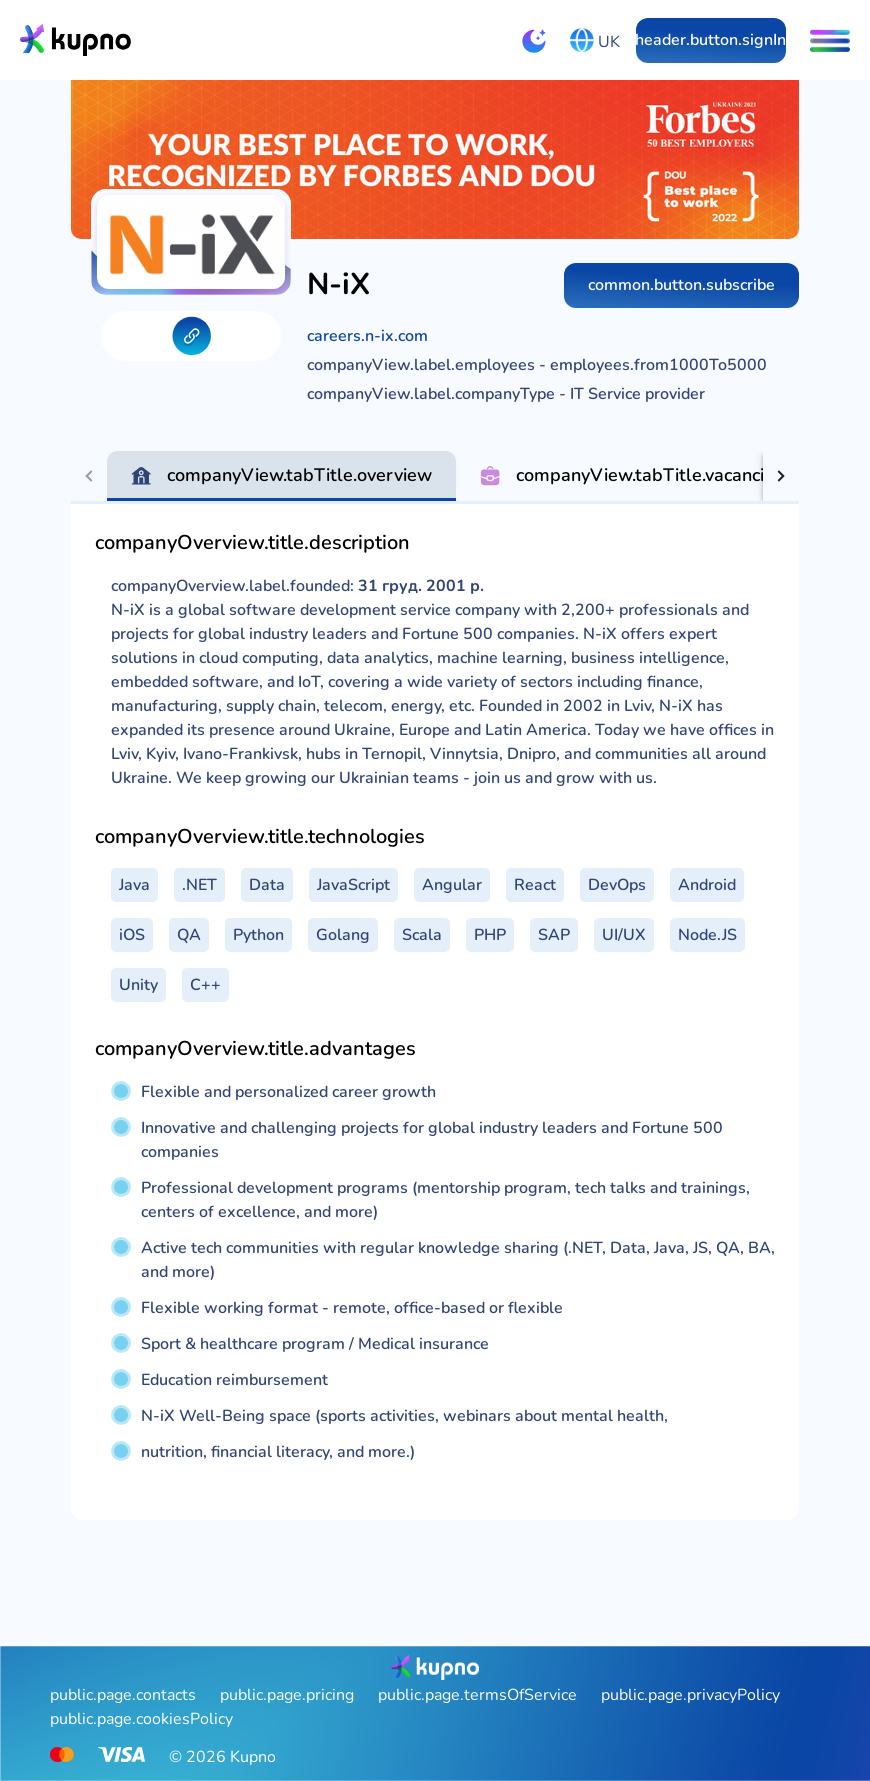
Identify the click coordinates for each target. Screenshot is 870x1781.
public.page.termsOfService (477, 1695)
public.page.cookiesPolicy (141, 1719)
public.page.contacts (123, 1695)
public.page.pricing (287, 1695)
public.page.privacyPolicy (690, 1695)
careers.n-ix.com (367, 336)
